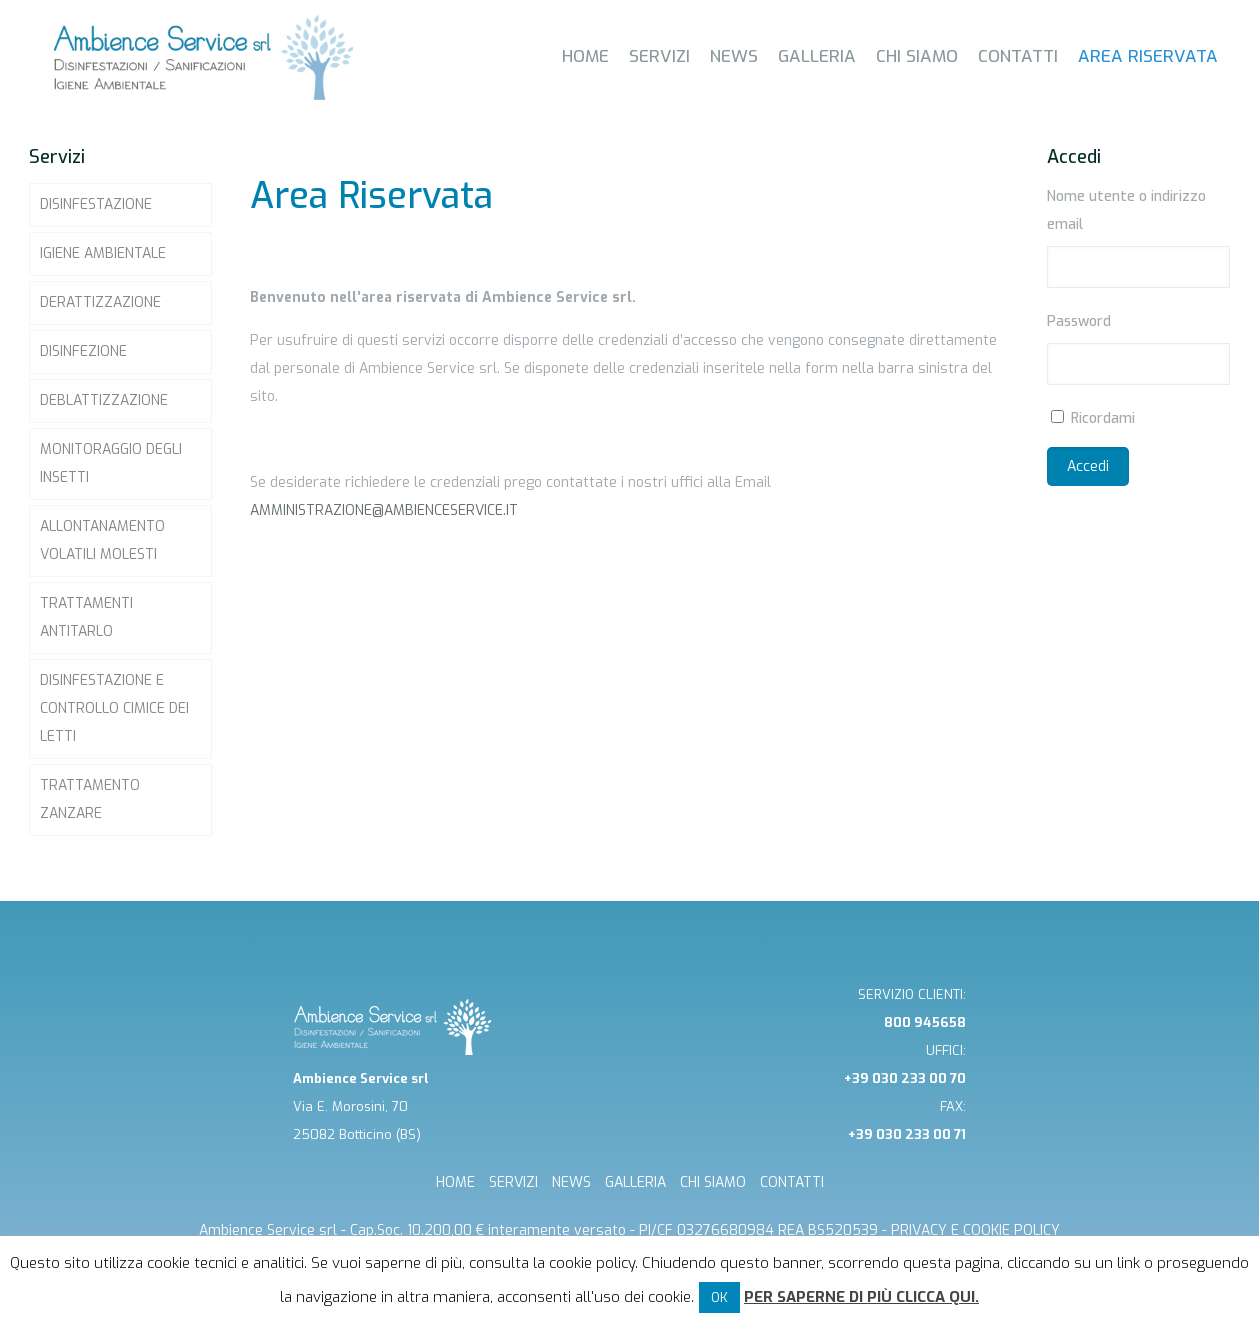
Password (1079, 321)
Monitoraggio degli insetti (111, 463)
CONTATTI (792, 1182)
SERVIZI (513, 1182)
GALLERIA (635, 1182)
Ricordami (1103, 418)
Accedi (1088, 466)
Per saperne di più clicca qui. (861, 1297)
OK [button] (719, 1297)
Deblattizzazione (104, 400)
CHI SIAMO (713, 1182)
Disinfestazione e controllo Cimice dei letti (114, 708)
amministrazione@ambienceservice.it (384, 510)
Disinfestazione (96, 204)
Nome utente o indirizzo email (1126, 210)
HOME (455, 1182)
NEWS (571, 1182)
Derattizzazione (100, 302)
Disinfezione (83, 351)
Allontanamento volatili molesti (102, 540)
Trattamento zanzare (90, 799)
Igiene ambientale (103, 253)
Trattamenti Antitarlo (86, 617)
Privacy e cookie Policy (975, 1230)
